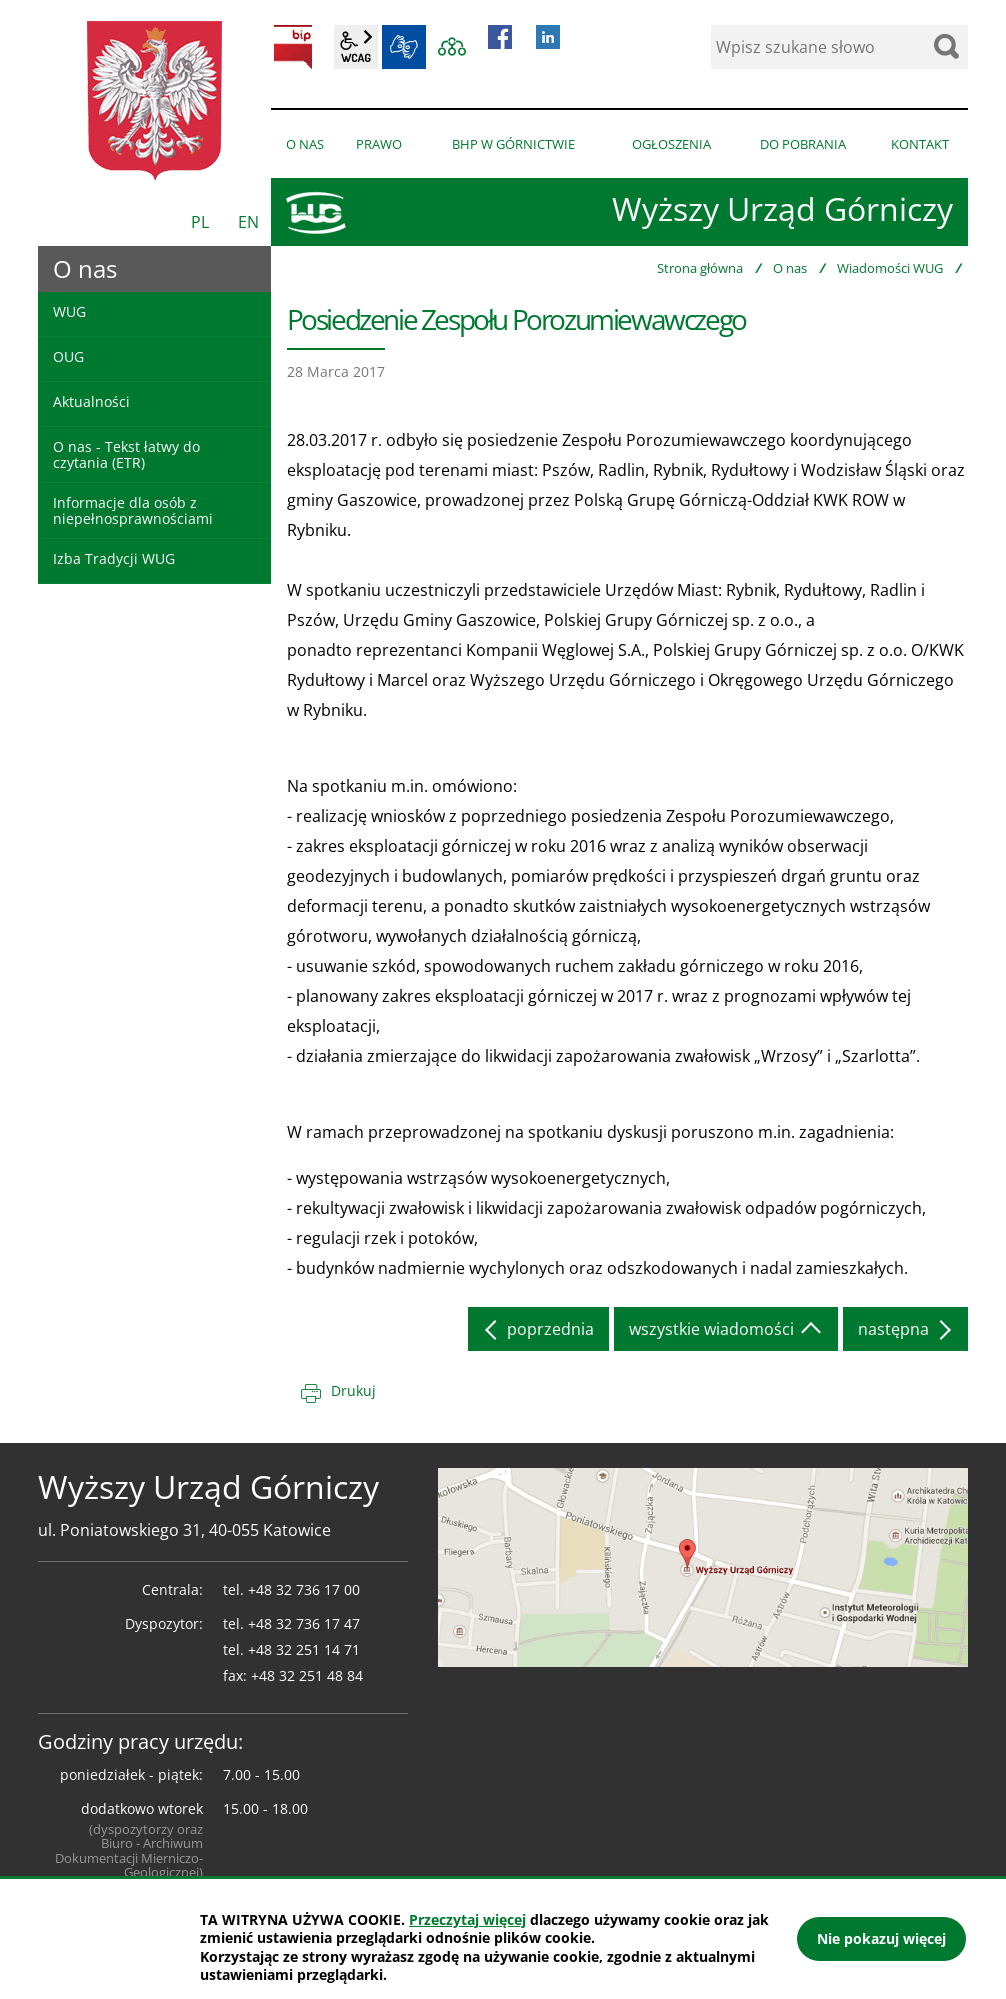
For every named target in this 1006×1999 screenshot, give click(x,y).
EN (248, 222)
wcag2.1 (356, 47)
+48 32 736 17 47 (304, 1623)
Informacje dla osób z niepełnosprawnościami (133, 510)
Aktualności (91, 401)
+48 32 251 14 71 (304, 1649)
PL (200, 222)
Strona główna (700, 268)
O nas (790, 268)
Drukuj (353, 1390)
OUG (68, 356)
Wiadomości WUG (890, 268)
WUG (69, 311)
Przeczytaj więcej (467, 1919)
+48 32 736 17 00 (304, 1589)
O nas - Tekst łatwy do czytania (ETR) (126, 454)
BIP (293, 47)
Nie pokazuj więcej (881, 1938)
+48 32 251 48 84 (307, 1675)
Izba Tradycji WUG (114, 558)
